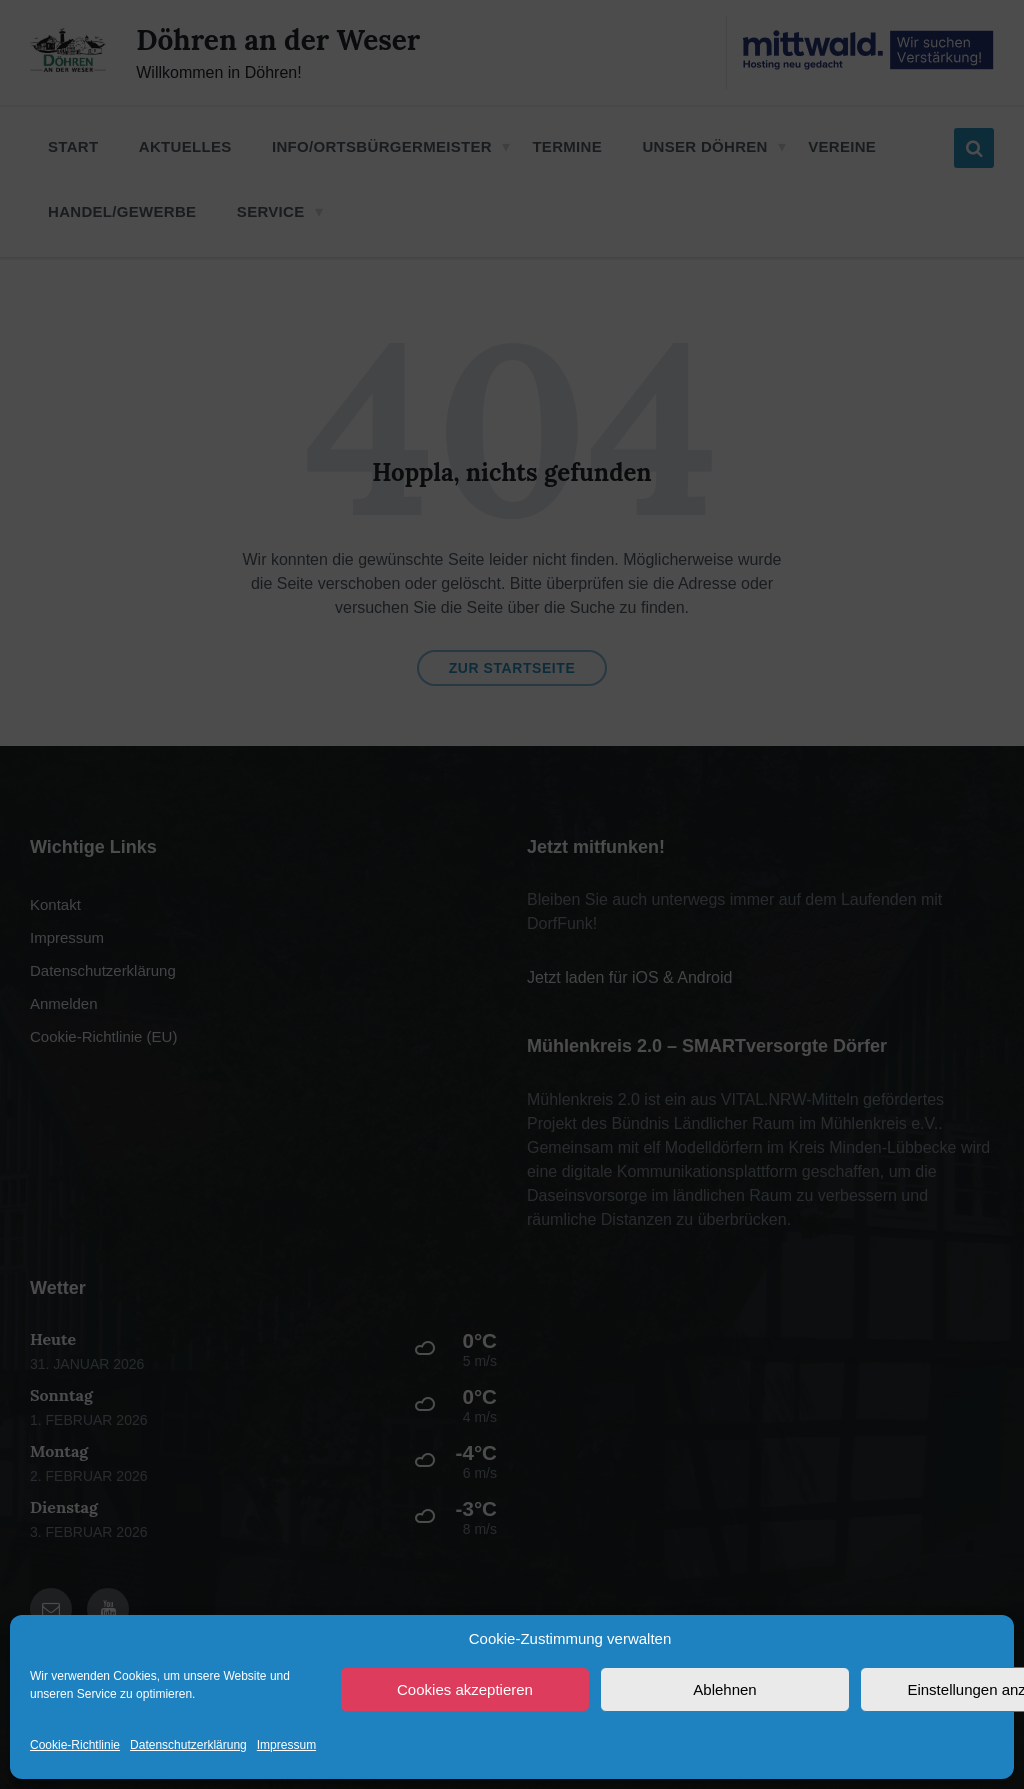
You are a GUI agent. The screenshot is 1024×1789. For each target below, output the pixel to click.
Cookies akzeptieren (465, 1689)
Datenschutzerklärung (188, 1745)
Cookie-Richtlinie (75, 1745)
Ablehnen (724, 1689)
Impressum (286, 1745)
